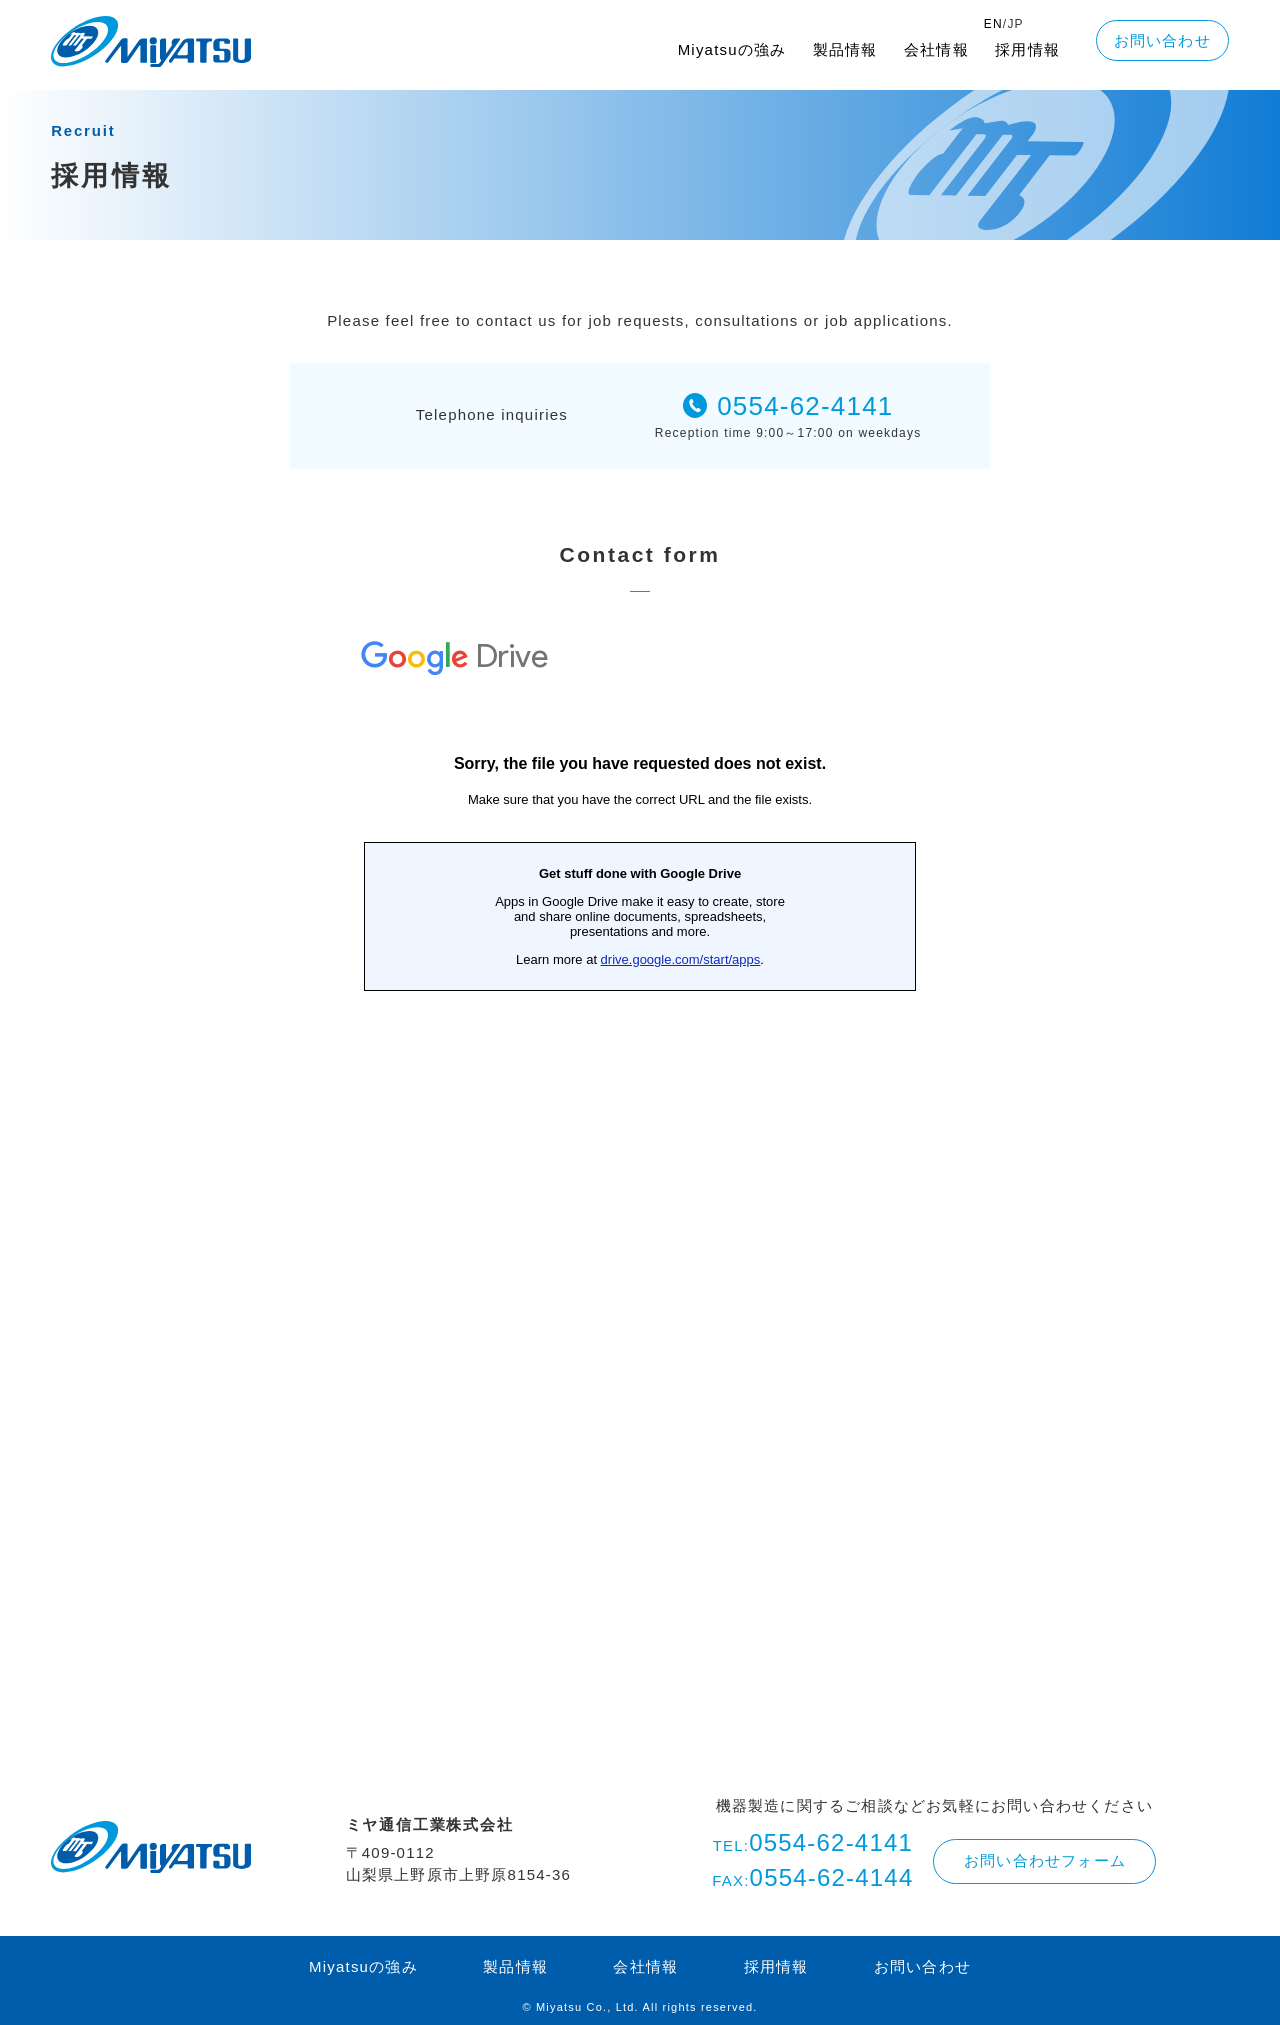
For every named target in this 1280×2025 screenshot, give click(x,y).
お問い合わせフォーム (1045, 1860)
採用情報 (1027, 49)
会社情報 (936, 49)
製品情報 (845, 49)
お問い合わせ (1162, 40)
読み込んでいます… (640, 1155)
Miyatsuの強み (732, 49)
